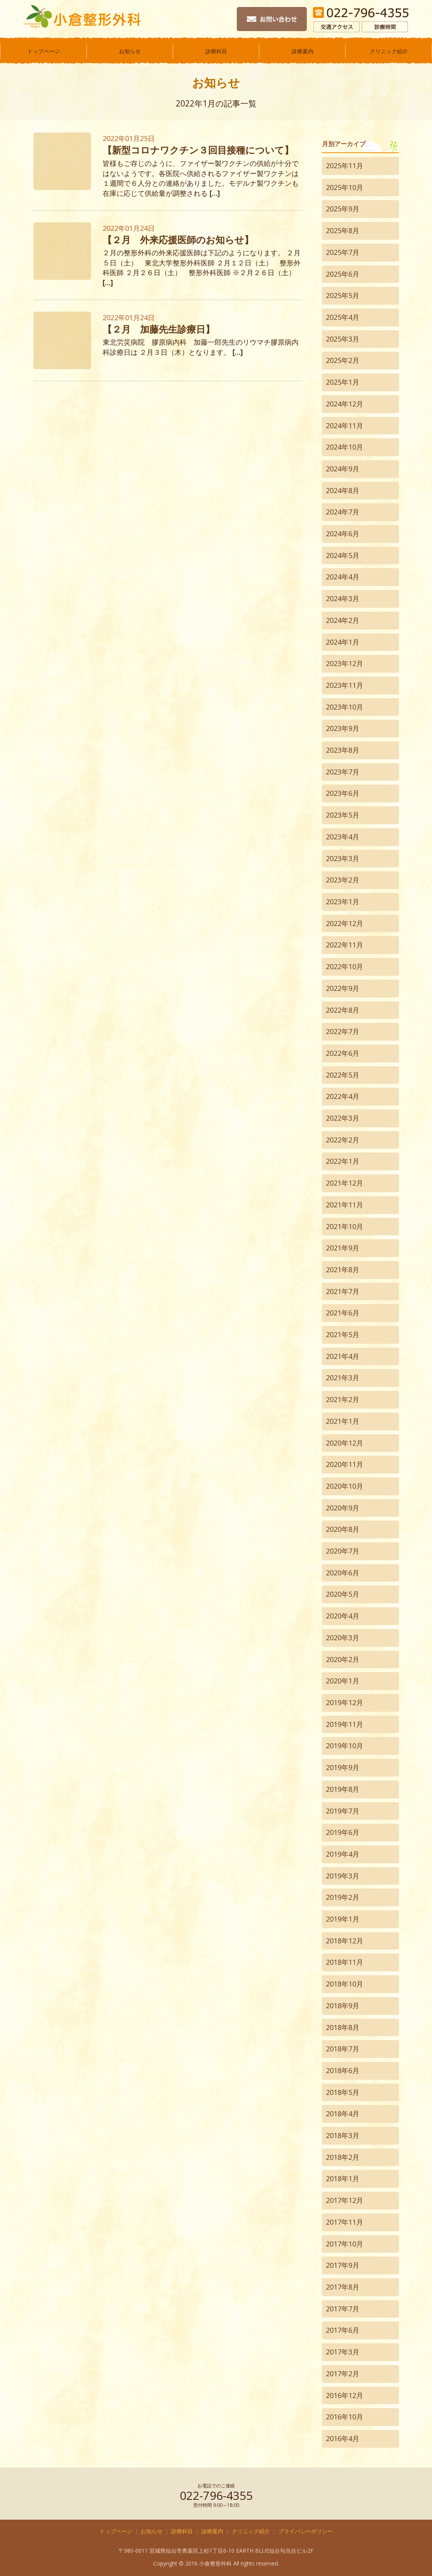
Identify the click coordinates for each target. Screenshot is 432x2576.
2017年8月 (342, 2287)
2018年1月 (342, 2178)
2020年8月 (342, 1529)
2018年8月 (342, 2027)
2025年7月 (342, 252)
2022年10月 (344, 966)
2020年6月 (342, 1572)
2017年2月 (342, 2373)
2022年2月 (342, 1139)
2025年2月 (342, 360)
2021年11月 (344, 1204)
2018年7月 (342, 2048)
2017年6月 (342, 2330)
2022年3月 (342, 1118)
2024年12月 (344, 403)
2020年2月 (342, 1659)
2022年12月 (344, 923)
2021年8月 (342, 1269)
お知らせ (130, 50)
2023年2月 (342, 879)
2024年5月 (342, 555)
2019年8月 (342, 1789)
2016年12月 (344, 2395)
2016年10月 (344, 2416)
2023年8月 (342, 750)
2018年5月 (342, 2092)
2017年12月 (344, 2200)
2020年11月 (344, 1464)
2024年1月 (342, 642)
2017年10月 (344, 2243)
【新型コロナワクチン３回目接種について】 (198, 149)
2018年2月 (342, 2157)
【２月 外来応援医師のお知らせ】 (178, 239)
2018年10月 (344, 1983)
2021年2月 (342, 1399)
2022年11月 (344, 944)
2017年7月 (342, 2308)
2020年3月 (342, 1637)
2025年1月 (342, 382)
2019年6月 (342, 1832)
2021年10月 (344, 1226)
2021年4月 (342, 1356)
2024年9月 (342, 468)
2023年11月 (344, 685)
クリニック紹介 (388, 50)
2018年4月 (342, 2113)
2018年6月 (342, 2070)
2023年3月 (342, 858)
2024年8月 (342, 490)
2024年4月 (342, 576)
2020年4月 (342, 1615)
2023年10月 (344, 707)
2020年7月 (342, 1551)
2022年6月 (342, 1053)
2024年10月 (344, 447)
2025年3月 (342, 339)
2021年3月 (342, 1377)
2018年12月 (344, 1940)
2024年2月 (342, 620)
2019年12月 (344, 1702)
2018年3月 (342, 2135)
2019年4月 (342, 1854)
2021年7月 (342, 1291)
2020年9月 (342, 1507)
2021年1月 (342, 1421)
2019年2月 (342, 1897)
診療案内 (303, 50)
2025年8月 (342, 230)
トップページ (44, 50)
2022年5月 (342, 1075)
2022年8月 (342, 1010)
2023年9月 (342, 728)
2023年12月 (344, 663)
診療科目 (216, 50)
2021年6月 (342, 1312)
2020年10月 (344, 1486)
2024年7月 (342, 511)
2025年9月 (342, 208)
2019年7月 (342, 1811)
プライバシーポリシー (305, 2531)
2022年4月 (342, 1096)
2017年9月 (342, 2265)
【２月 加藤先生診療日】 (159, 329)
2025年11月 (344, 165)
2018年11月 (344, 1962)
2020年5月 (342, 1594)
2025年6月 (342, 274)
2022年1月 (342, 1161)
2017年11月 (344, 2222)
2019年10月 (344, 1745)
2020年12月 (344, 1443)
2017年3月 (342, 2351)
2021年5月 (342, 1334)
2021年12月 (344, 1183)
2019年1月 (342, 1919)
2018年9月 (342, 2005)
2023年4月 (342, 836)
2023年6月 (342, 793)
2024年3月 (342, 598)
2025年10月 (344, 187)
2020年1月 (342, 1680)
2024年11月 (344, 425)
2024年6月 (342, 533)
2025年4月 (342, 317)
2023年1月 (342, 901)
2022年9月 (342, 988)
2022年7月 (342, 1031)
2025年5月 (342, 295)
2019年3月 (342, 1875)
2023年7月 (342, 771)
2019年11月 (344, 1724)
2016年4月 (342, 2438)
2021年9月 (342, 1247)
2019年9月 (342, 1767)
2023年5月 (342, 815)
